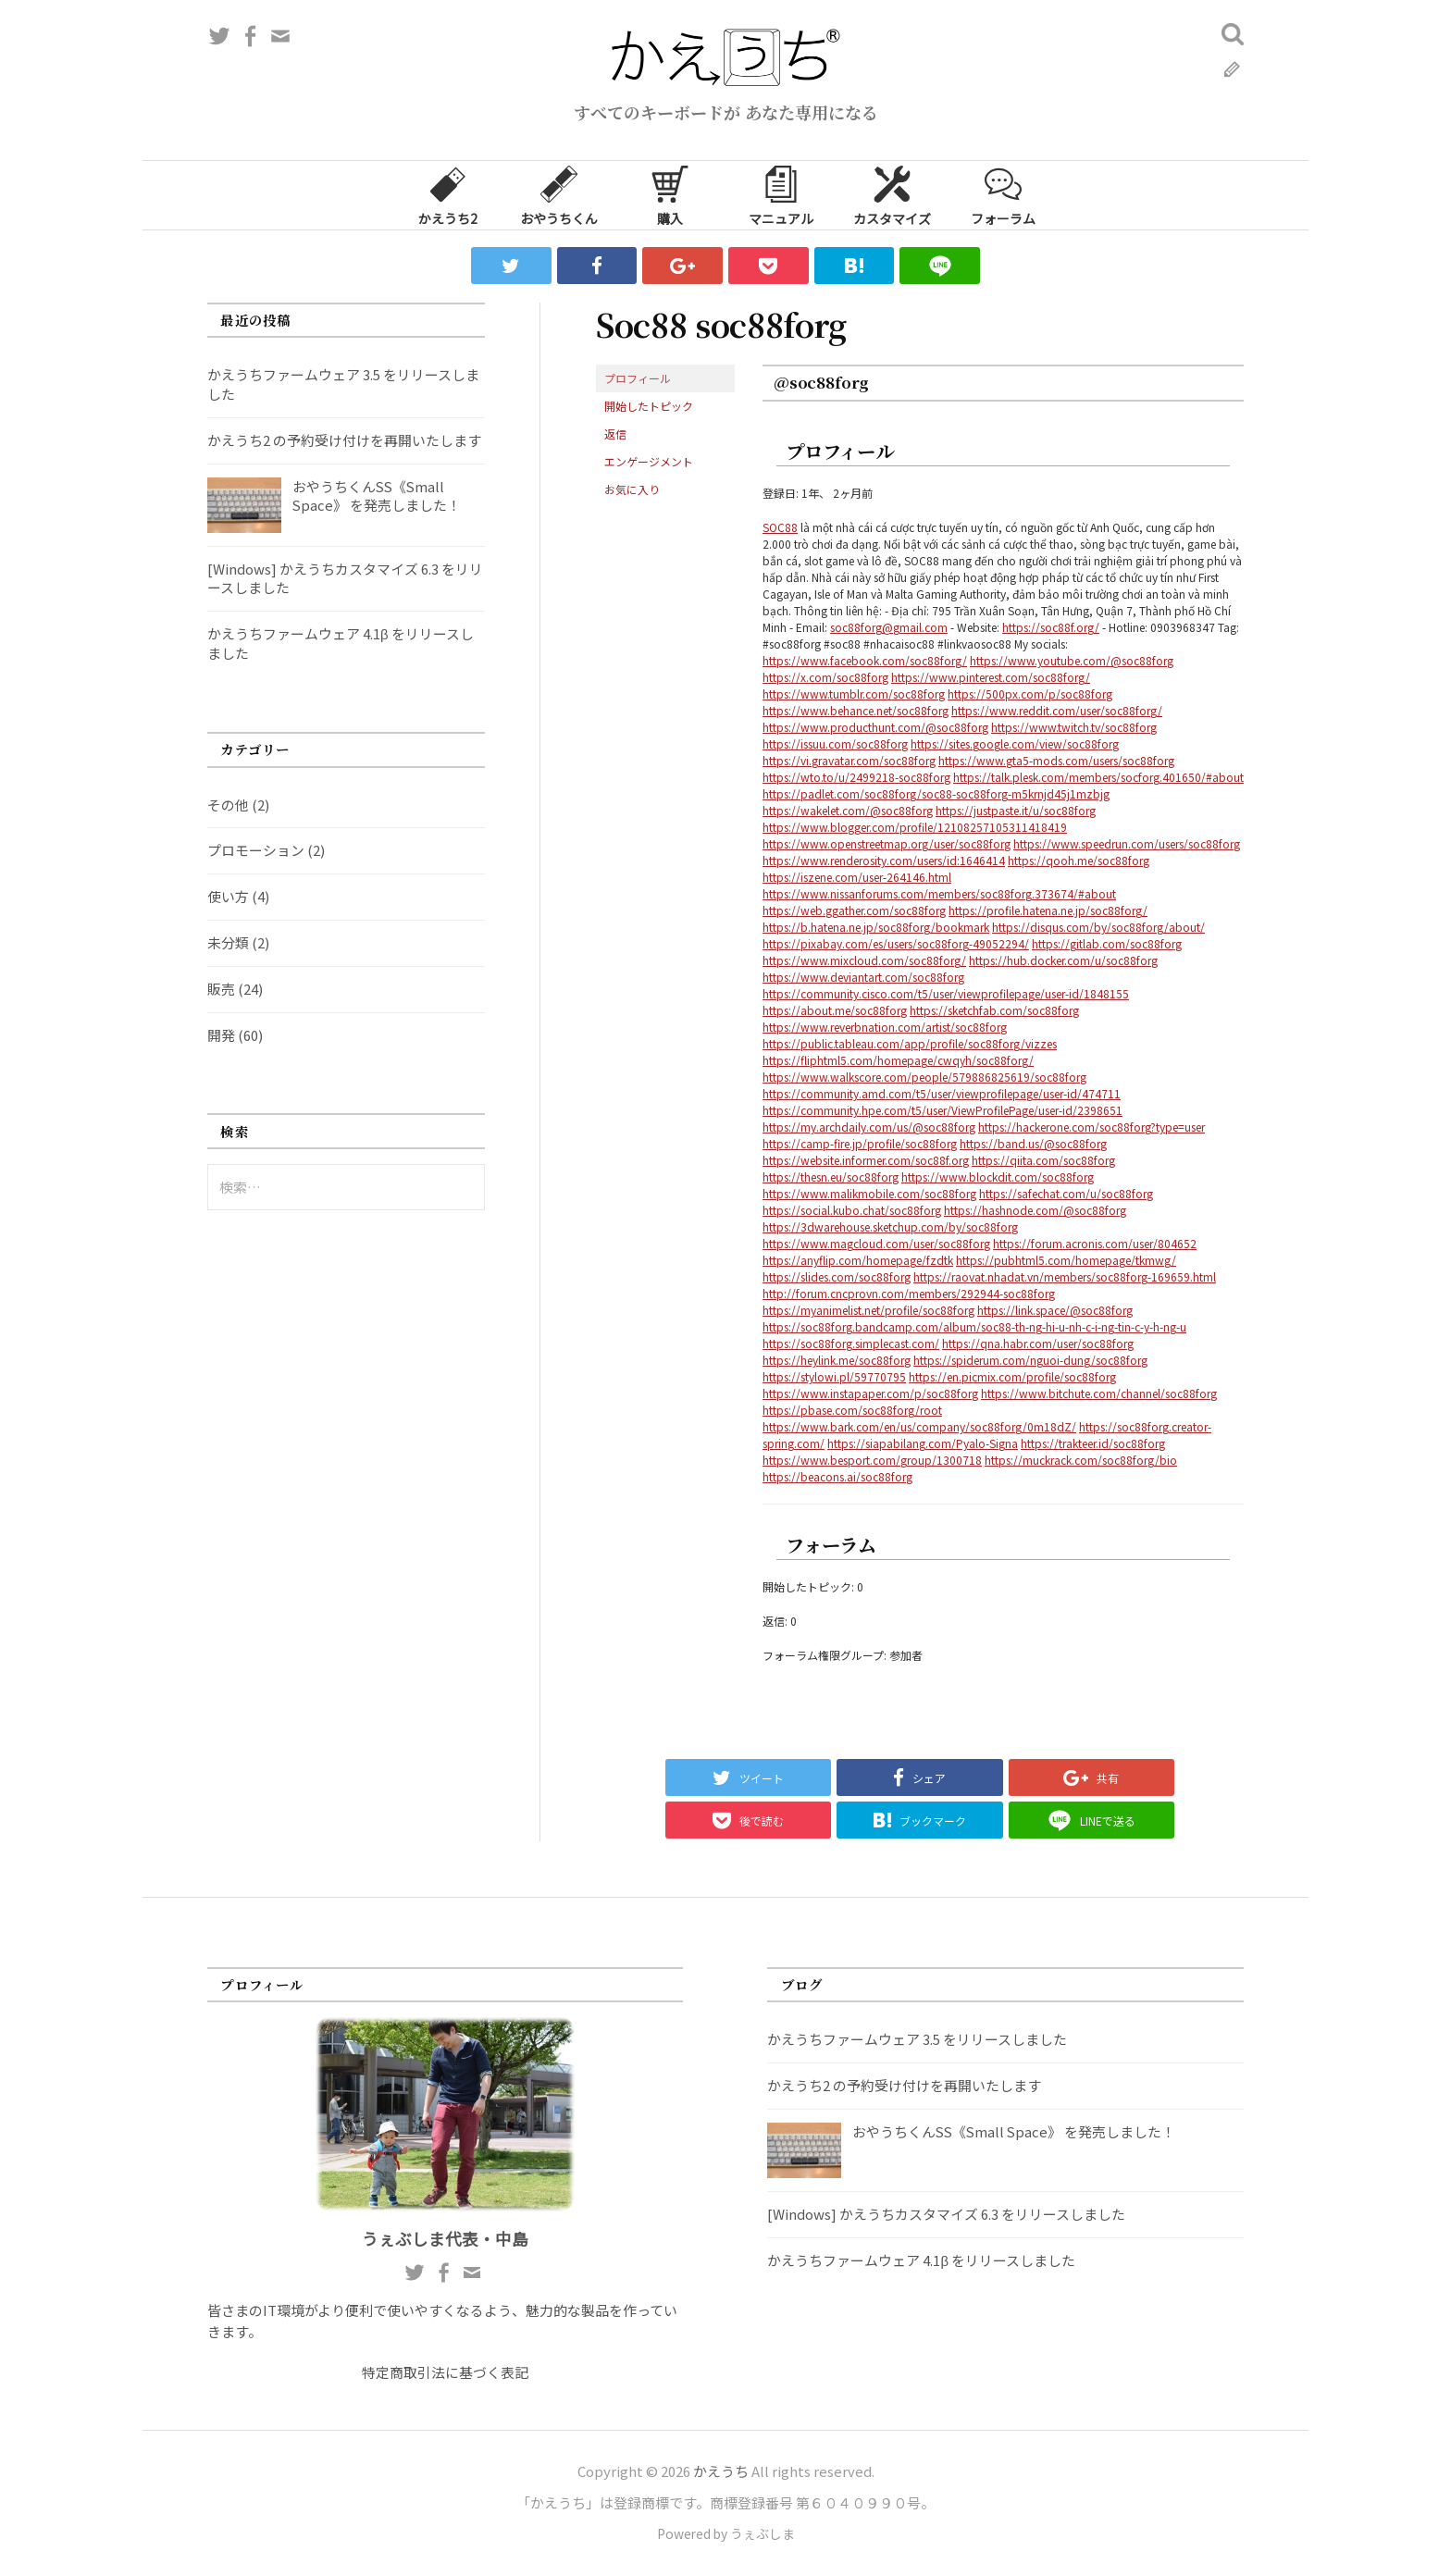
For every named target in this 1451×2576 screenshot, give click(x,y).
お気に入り (632, 489)
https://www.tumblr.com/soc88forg (854, 693)
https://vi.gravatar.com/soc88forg (849, 760)
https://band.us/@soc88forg (1033, 1143)
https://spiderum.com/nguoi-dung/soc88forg (1030, 1360)
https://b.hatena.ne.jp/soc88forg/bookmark (876, 927)
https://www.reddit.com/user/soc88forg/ (1056, 710)
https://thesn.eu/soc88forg (831, 1176)
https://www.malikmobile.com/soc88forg (869, 1193)
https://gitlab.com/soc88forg (1107, 943)
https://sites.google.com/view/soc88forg (1015, 743)
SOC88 (780, 527)
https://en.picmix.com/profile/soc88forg (1012, 1376)
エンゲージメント (648, 461)
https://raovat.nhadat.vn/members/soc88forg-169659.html (1064, 1276)
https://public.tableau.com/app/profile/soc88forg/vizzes (910, 1043)
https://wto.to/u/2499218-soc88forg (856, 777)
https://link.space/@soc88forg (1055, 1310)
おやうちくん (559, 194)
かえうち (721, 2471)
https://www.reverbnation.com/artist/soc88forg (885, 1026)
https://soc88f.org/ (1050, 627)
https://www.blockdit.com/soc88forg (997, 1176)
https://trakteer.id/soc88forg (1093, 1443)
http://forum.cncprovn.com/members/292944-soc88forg (909, 1293)
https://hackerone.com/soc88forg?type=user (1091, 1126)
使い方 (228, 896)
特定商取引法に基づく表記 (445, 2372)
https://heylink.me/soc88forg (837, 1360)
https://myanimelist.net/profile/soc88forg (868, 1310)
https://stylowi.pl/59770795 (834, 1376)
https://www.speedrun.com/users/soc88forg (1126, 843)
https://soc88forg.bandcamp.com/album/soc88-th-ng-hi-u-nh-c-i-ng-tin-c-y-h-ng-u (974, 1326)
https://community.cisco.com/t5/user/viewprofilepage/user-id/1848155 (946, 993)
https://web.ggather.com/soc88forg (854, 910)
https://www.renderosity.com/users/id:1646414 (884, 860)
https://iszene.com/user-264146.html (857, 877)
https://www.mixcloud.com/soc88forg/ (864, 960)
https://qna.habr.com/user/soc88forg (1038, 1343)
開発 (221, 1035)
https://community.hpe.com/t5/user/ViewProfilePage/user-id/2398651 (942, 1110)
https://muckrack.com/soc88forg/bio (1081, 1460)
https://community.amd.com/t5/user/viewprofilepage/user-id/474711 (942, 1093)
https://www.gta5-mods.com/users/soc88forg (1056, 760)
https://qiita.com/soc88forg (1043, 1160)
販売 (221, 988)
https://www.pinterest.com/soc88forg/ (990, 677)
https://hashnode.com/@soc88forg (1035, 1210)
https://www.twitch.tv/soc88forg (1074, 727)
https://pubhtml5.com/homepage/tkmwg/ (1066, 1260)
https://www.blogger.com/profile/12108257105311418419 (915, 827)
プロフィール (637, 378)
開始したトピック (648, 406)
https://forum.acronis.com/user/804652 (1095, 1243)
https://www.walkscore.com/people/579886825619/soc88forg (924, 1076)
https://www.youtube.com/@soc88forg (1071, 660)
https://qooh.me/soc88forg (1078, 860)
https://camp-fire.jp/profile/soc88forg (860, 1143)
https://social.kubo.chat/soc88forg (852, 1210)
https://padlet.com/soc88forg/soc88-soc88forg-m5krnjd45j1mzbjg (936, 793)
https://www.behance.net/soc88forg (856, 710)
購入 (669, 194)
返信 (615, 433)
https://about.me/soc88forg (835, 1010)
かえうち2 (447, 194)
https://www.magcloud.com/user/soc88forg (876, 1243)
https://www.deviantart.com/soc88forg (863, 977)
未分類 (228, 942)
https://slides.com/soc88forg (837, 1276)
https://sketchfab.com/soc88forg (994, 1010)
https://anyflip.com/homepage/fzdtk (858, 1260)
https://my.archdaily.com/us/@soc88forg (869, 1126)
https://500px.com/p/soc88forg (1030, 693)
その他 (228, 804)
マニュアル (781, 194)
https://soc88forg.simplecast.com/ (851, 1343)
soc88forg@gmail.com (889, 627)
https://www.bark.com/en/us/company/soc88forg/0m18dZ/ (919, 1426)
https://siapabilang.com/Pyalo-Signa (922, 1443)
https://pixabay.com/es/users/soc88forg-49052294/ (896, 943)
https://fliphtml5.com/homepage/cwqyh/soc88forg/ (898, 1060)
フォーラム (1003, 194)
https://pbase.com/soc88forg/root (852, 1410)
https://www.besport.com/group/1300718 (872, 1460)
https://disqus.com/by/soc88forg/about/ (1098, 927)
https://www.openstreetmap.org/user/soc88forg (887, 843)
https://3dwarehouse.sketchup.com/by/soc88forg (890, 1226)
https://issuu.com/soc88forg (835, 743)
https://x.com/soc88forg (825, 677)
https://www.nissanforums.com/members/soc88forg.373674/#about (939, 893)
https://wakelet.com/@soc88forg (848, 810)
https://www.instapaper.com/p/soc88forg (870, 1393)
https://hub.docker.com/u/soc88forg (1063, 960)
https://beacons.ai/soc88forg (837, 1476)
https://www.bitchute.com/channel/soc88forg (1099, 1393)
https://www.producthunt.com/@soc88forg (875, 727)
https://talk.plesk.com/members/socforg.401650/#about (1098, 777)
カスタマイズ (892, 194)
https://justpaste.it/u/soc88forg (1016, 810)
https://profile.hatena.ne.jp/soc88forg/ (1048, 910)
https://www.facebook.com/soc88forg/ (865, 660)
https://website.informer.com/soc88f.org (866, 1160)
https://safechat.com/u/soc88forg (1066, 1193)
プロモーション (255, 850)
